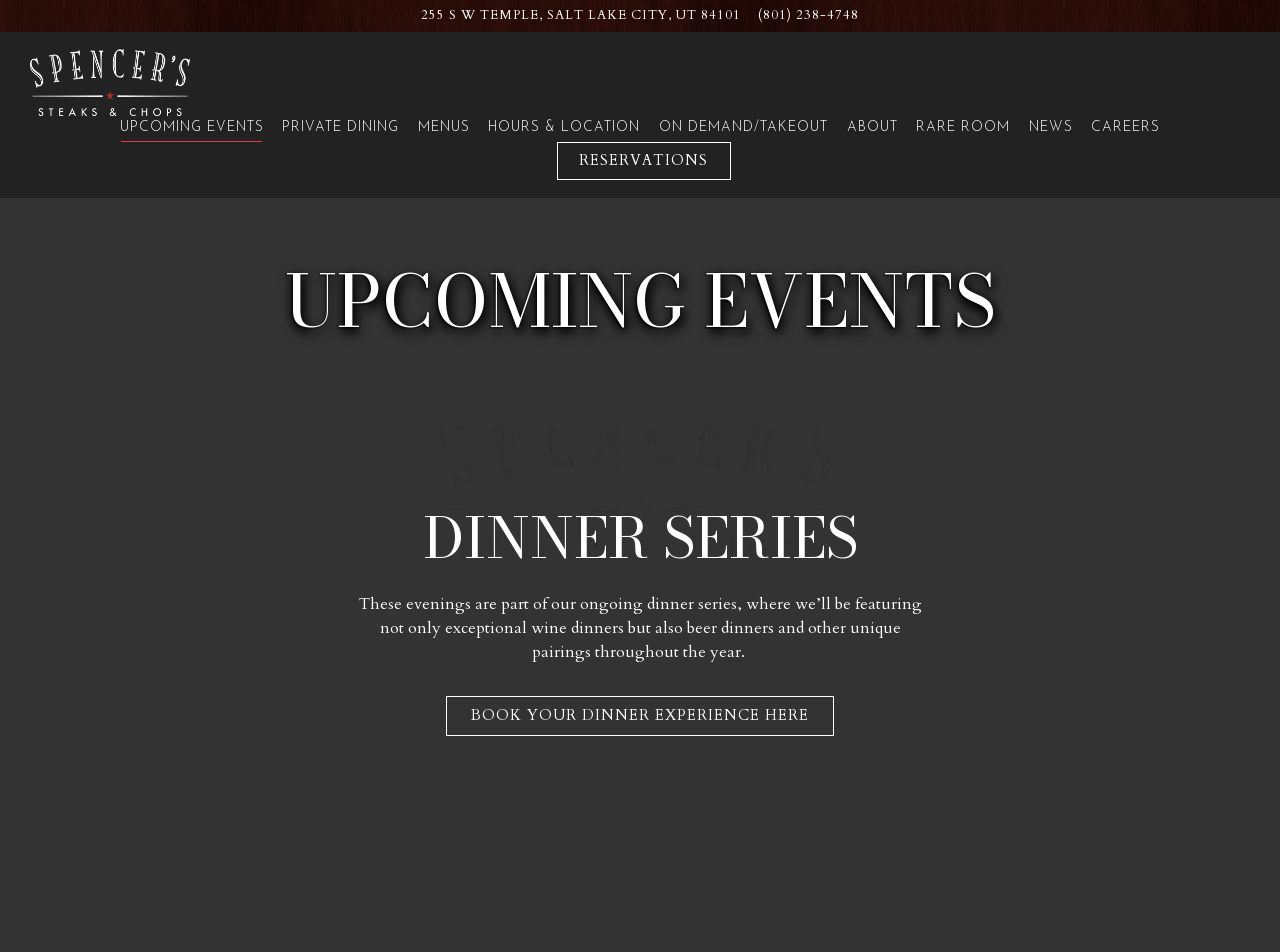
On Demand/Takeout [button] (743, 127)
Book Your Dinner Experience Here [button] (640, 708)
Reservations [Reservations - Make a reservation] (643, 160)
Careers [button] (1125, 127)
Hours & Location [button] (564, 127)
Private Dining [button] (340, 127)
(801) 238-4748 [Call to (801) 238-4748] (808, 15)
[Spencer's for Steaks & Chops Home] (110, 81)
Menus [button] (444, 127)
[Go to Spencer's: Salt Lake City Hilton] (581, 15)
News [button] (1051, 127)
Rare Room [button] (963, 127)
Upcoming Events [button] (192, 127)
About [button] (872, 127)
